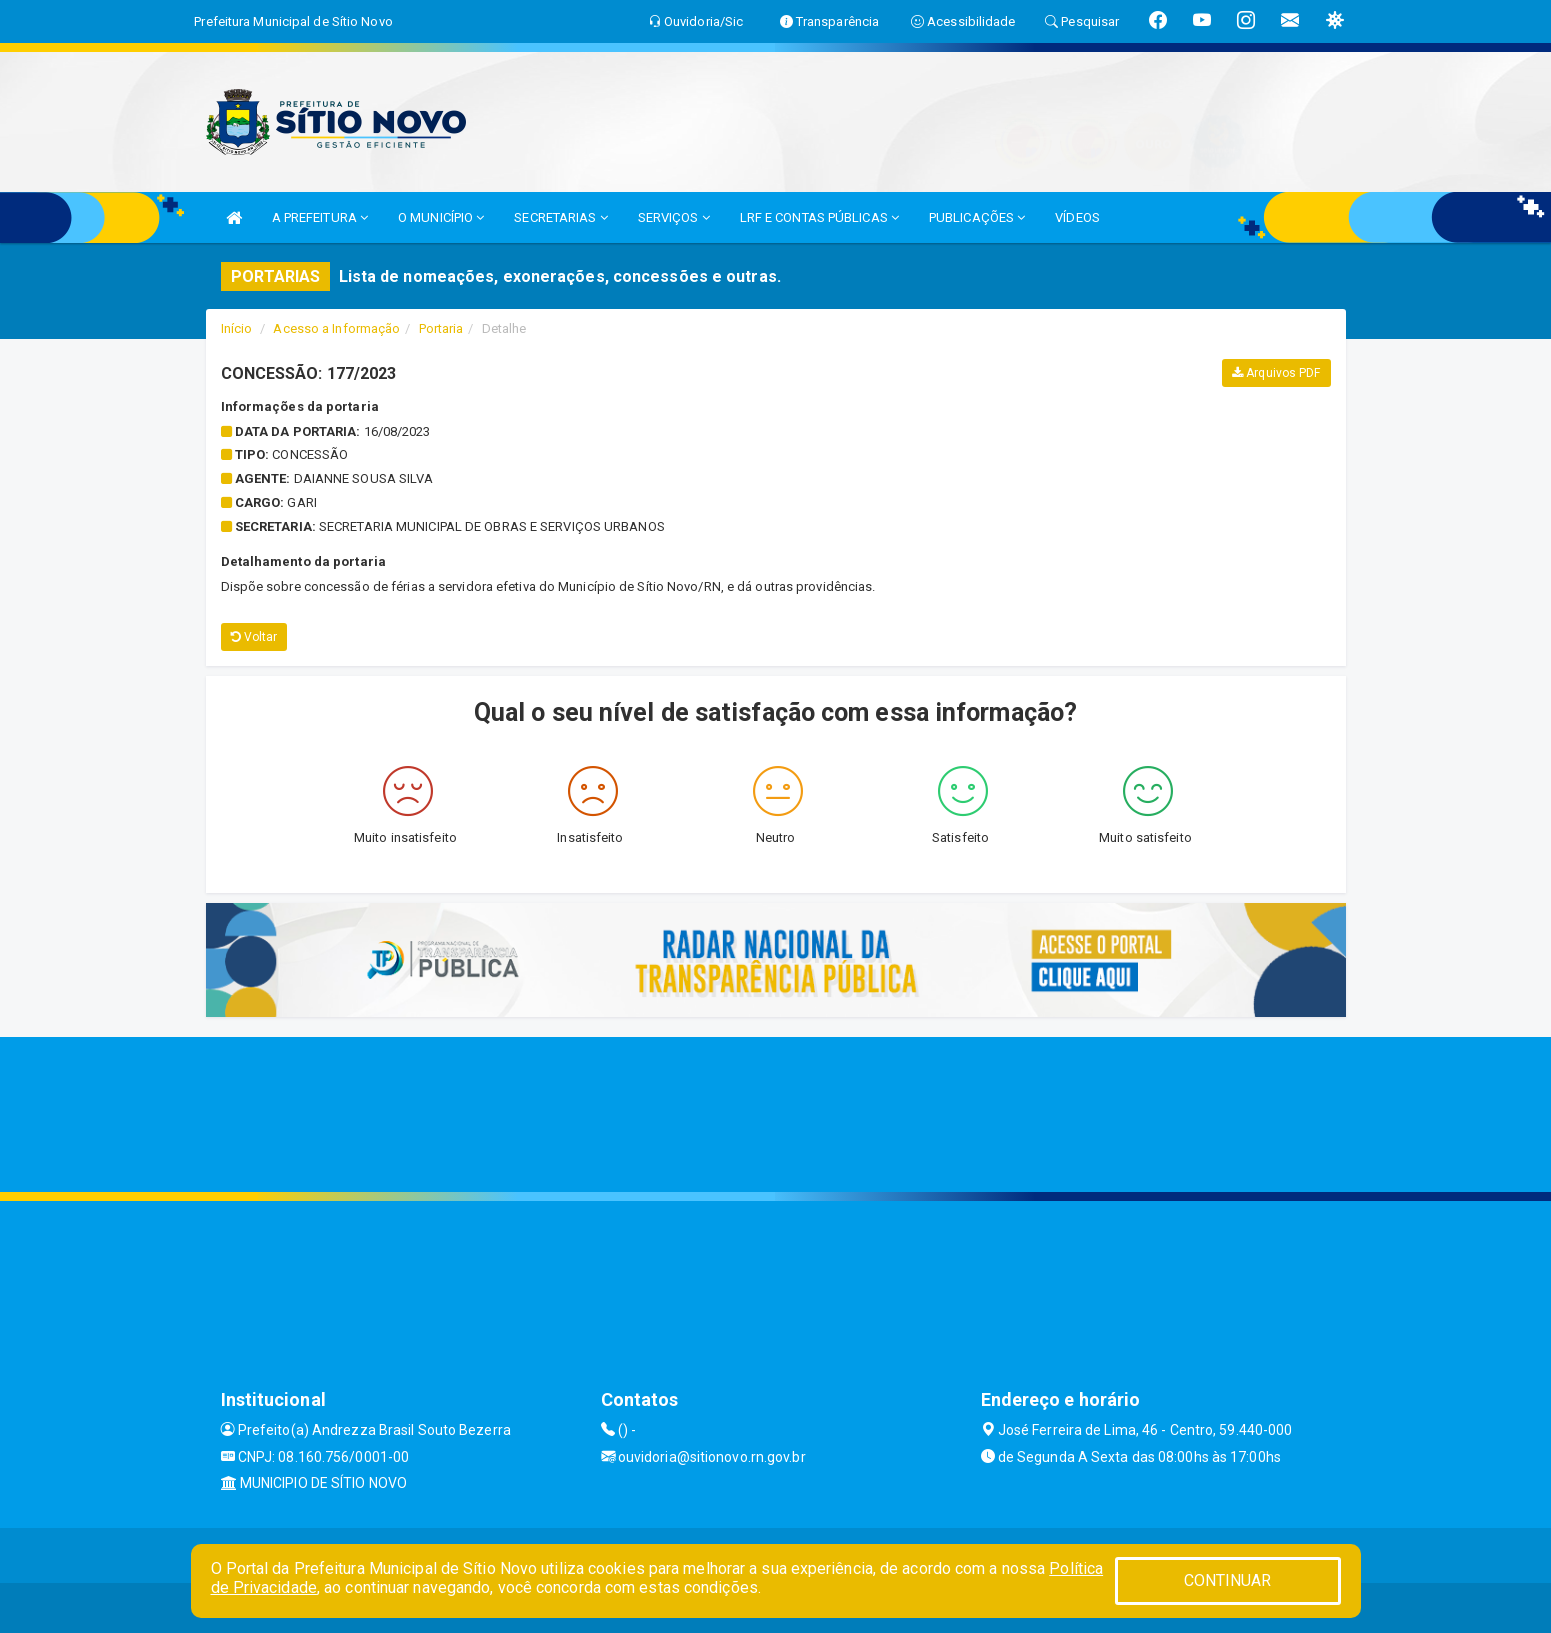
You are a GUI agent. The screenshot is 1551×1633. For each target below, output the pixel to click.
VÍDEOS (1077, 217)
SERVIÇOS (674, 217)
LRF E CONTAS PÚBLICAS (819, 217)
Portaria (441, 328)
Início (237, 328)
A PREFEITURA (320, 217)
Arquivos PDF (1276, 373)
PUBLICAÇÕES (977, 217)
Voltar (254, 637)
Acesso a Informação (336, 328)
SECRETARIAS (560, 217)
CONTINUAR (1228, 1580)
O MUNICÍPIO (441, 217)
